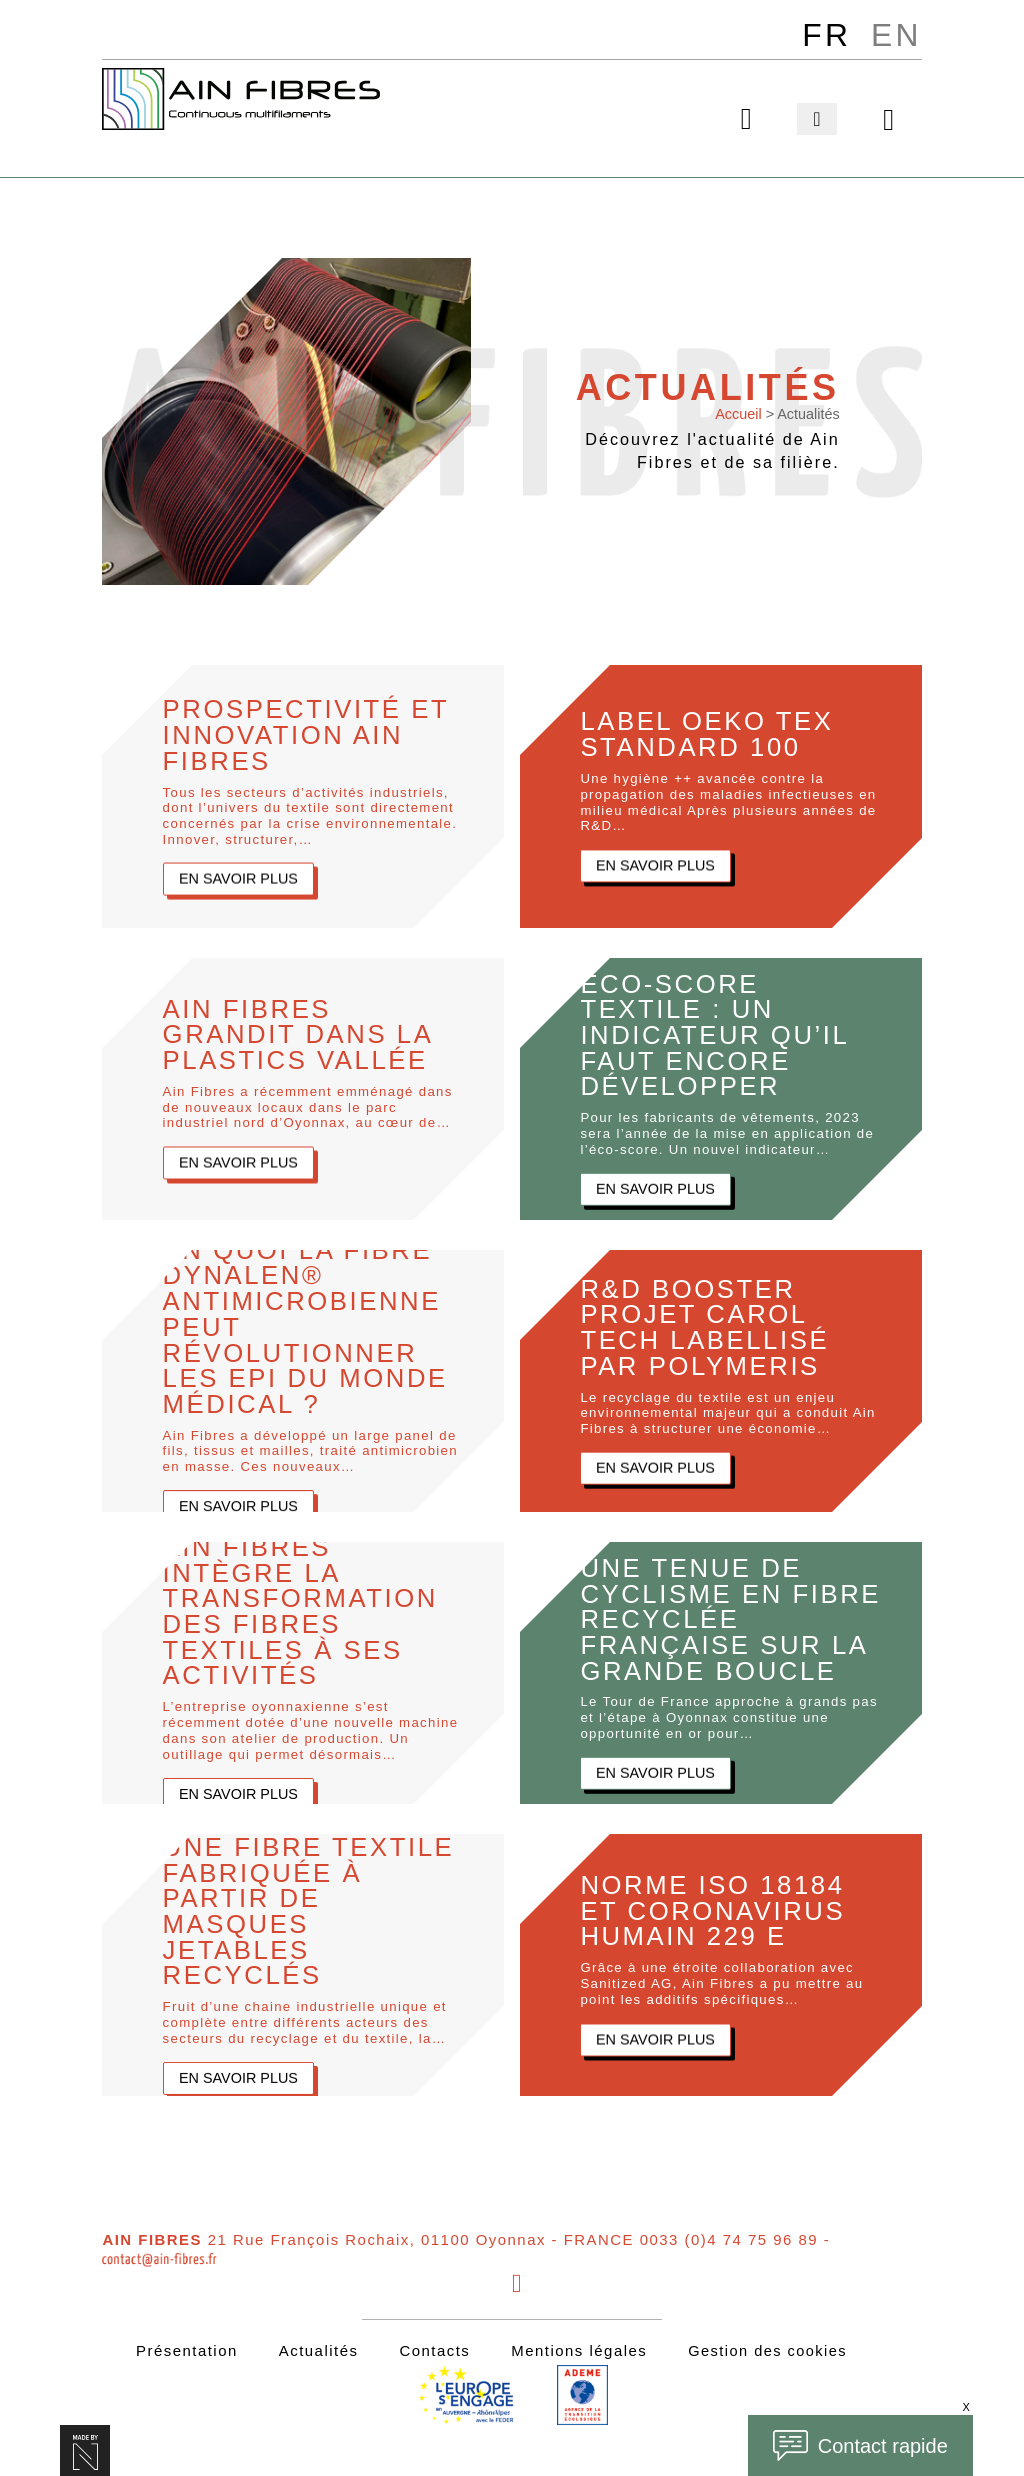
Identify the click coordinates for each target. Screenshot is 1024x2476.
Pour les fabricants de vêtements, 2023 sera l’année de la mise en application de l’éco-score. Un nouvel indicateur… (728, 1132)
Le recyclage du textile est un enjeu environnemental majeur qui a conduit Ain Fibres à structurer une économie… (728, 1411)
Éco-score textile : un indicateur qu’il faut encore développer (721, 1031)
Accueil (738, 410)
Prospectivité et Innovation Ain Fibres (313, 731)
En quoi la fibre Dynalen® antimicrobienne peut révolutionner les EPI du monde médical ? (313, 1323)
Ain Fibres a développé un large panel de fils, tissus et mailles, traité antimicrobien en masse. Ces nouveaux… (311, 1451)
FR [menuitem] (825, 36)
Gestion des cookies (767, 2347)
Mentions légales (577, 2347)
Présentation (185, 2347)
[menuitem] (825, 36)
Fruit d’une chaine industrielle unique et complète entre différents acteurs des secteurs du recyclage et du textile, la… (306, 2035)
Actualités (317, 2347)
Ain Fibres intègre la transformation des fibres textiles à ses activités (307, 1608)
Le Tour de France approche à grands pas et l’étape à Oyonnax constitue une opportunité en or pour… (729, 1730)
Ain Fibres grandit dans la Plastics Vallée (304, 1031)
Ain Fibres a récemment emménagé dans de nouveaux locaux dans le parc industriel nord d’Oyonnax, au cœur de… (309, 1105)
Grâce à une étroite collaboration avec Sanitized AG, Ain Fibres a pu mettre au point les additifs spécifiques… (722, 1981)
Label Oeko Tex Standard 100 (713, 731)
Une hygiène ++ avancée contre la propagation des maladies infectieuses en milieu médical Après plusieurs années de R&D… (729, 799)
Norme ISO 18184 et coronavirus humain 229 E (719, 1907)
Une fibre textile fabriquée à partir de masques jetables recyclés (268, 1907)
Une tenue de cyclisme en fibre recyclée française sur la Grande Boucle (715, 1616)
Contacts (432, 2347)
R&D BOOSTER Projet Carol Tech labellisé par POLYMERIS (710, 1324)
